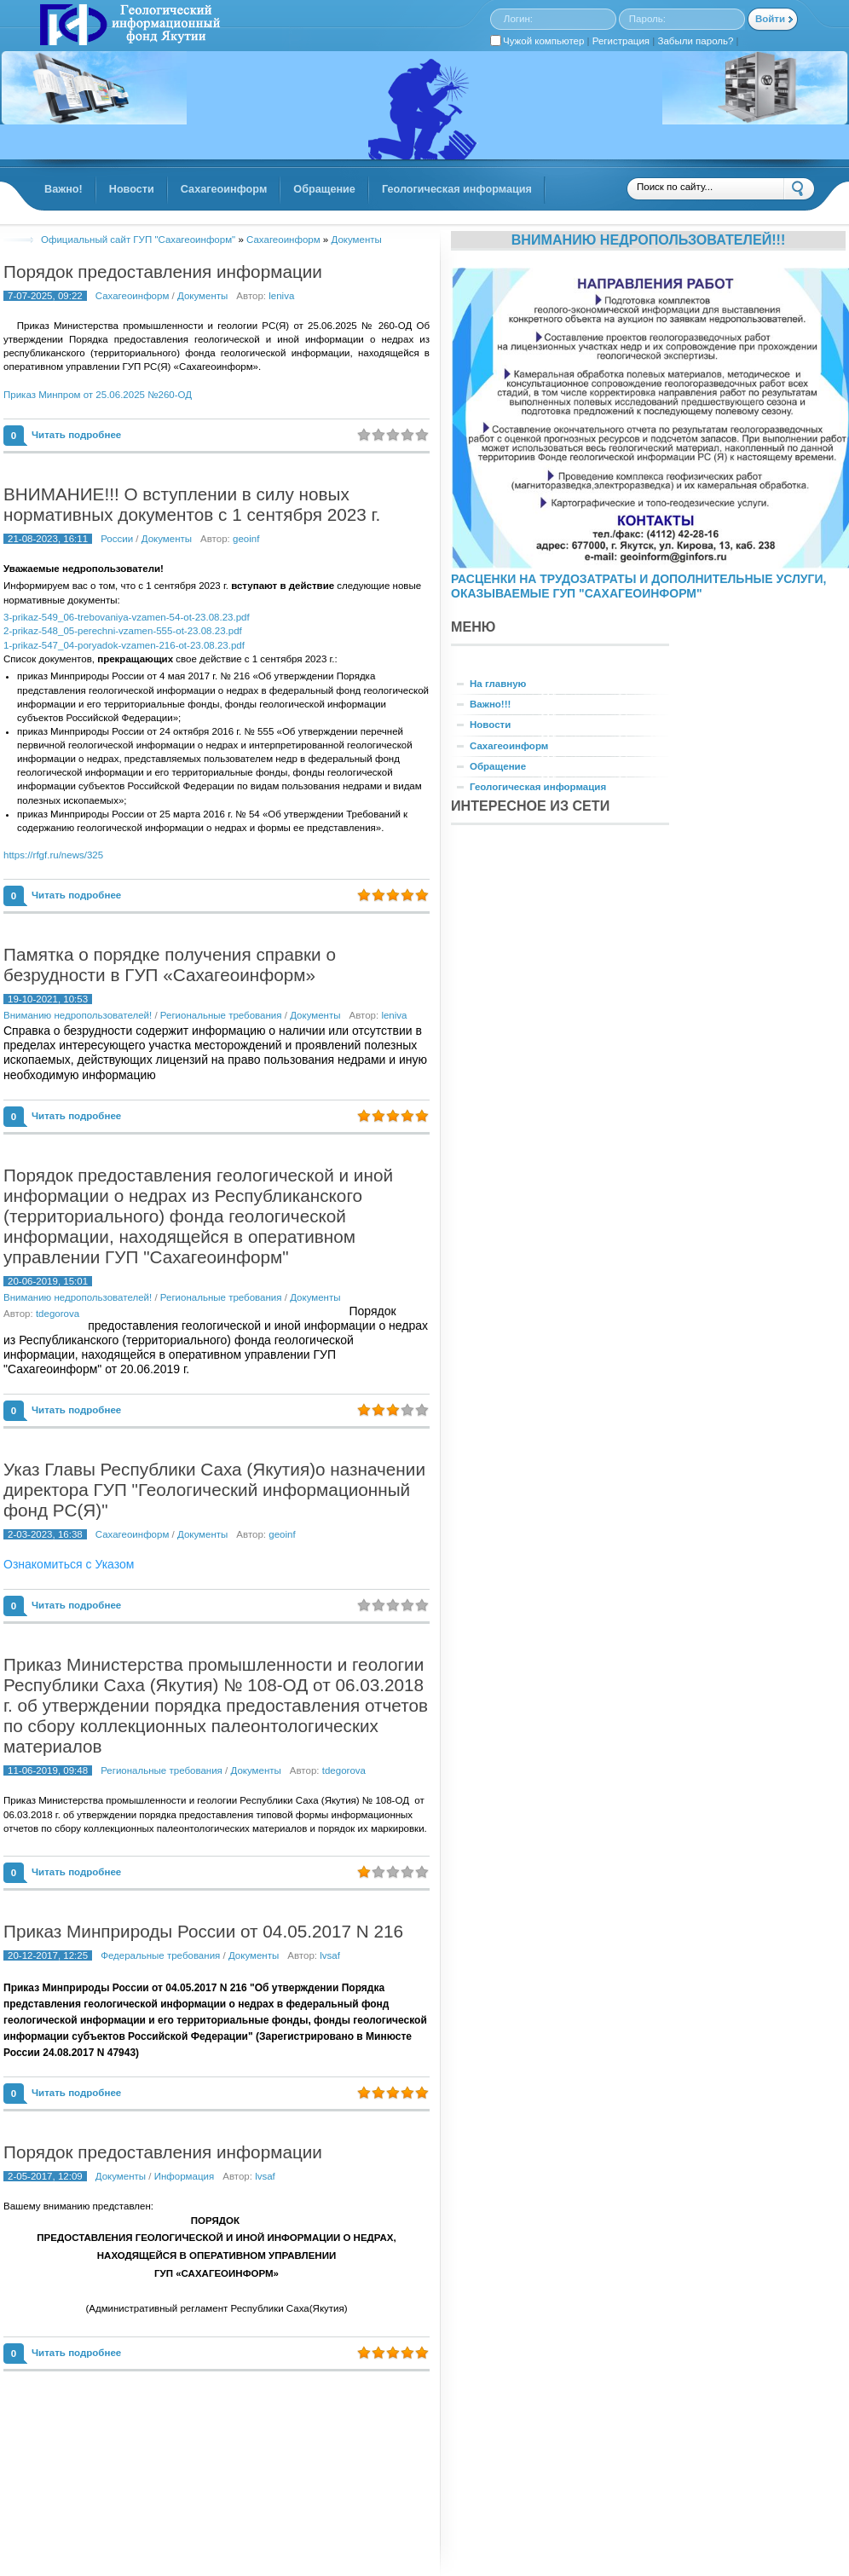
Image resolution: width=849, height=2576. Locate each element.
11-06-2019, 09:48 (48, 1770)
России (117, 539)
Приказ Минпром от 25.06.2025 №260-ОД (97, 395)
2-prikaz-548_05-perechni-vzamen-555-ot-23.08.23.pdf (122, 631)
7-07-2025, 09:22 (45, 296)
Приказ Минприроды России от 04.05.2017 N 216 (203, 1931)
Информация (184, 2176)
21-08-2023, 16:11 (48, 539)
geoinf (246, 539)
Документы (202, 296)
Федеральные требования (160, 1955)
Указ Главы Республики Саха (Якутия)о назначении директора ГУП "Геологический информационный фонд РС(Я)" (214, 1489)
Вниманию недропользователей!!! (648, 239)
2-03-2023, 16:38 (45, 1534)
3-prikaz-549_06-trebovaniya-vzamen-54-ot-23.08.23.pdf (126, 617)
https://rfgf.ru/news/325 (53, 855)
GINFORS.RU (128, 26)
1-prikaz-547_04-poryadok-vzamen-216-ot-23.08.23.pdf (124, 645)
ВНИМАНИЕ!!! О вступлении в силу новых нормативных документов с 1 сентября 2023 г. (191, 504)
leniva (281, 296)
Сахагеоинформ (132, 296)
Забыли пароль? (696, 41)
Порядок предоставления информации (162, 271)
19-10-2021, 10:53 (48, 999)
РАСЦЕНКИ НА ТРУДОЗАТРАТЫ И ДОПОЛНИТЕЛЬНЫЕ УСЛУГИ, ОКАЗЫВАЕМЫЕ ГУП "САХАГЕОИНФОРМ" (638, 586)
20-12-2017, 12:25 (48, 1955)
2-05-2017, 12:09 (45, 2176)
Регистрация (621, 41)
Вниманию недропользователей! (77, 1015)
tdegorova (57, 1313)
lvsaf (330, 1955)
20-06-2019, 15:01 (48, 1281)
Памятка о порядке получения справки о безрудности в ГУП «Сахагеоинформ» (169, 964)
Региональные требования (221, 1015)
